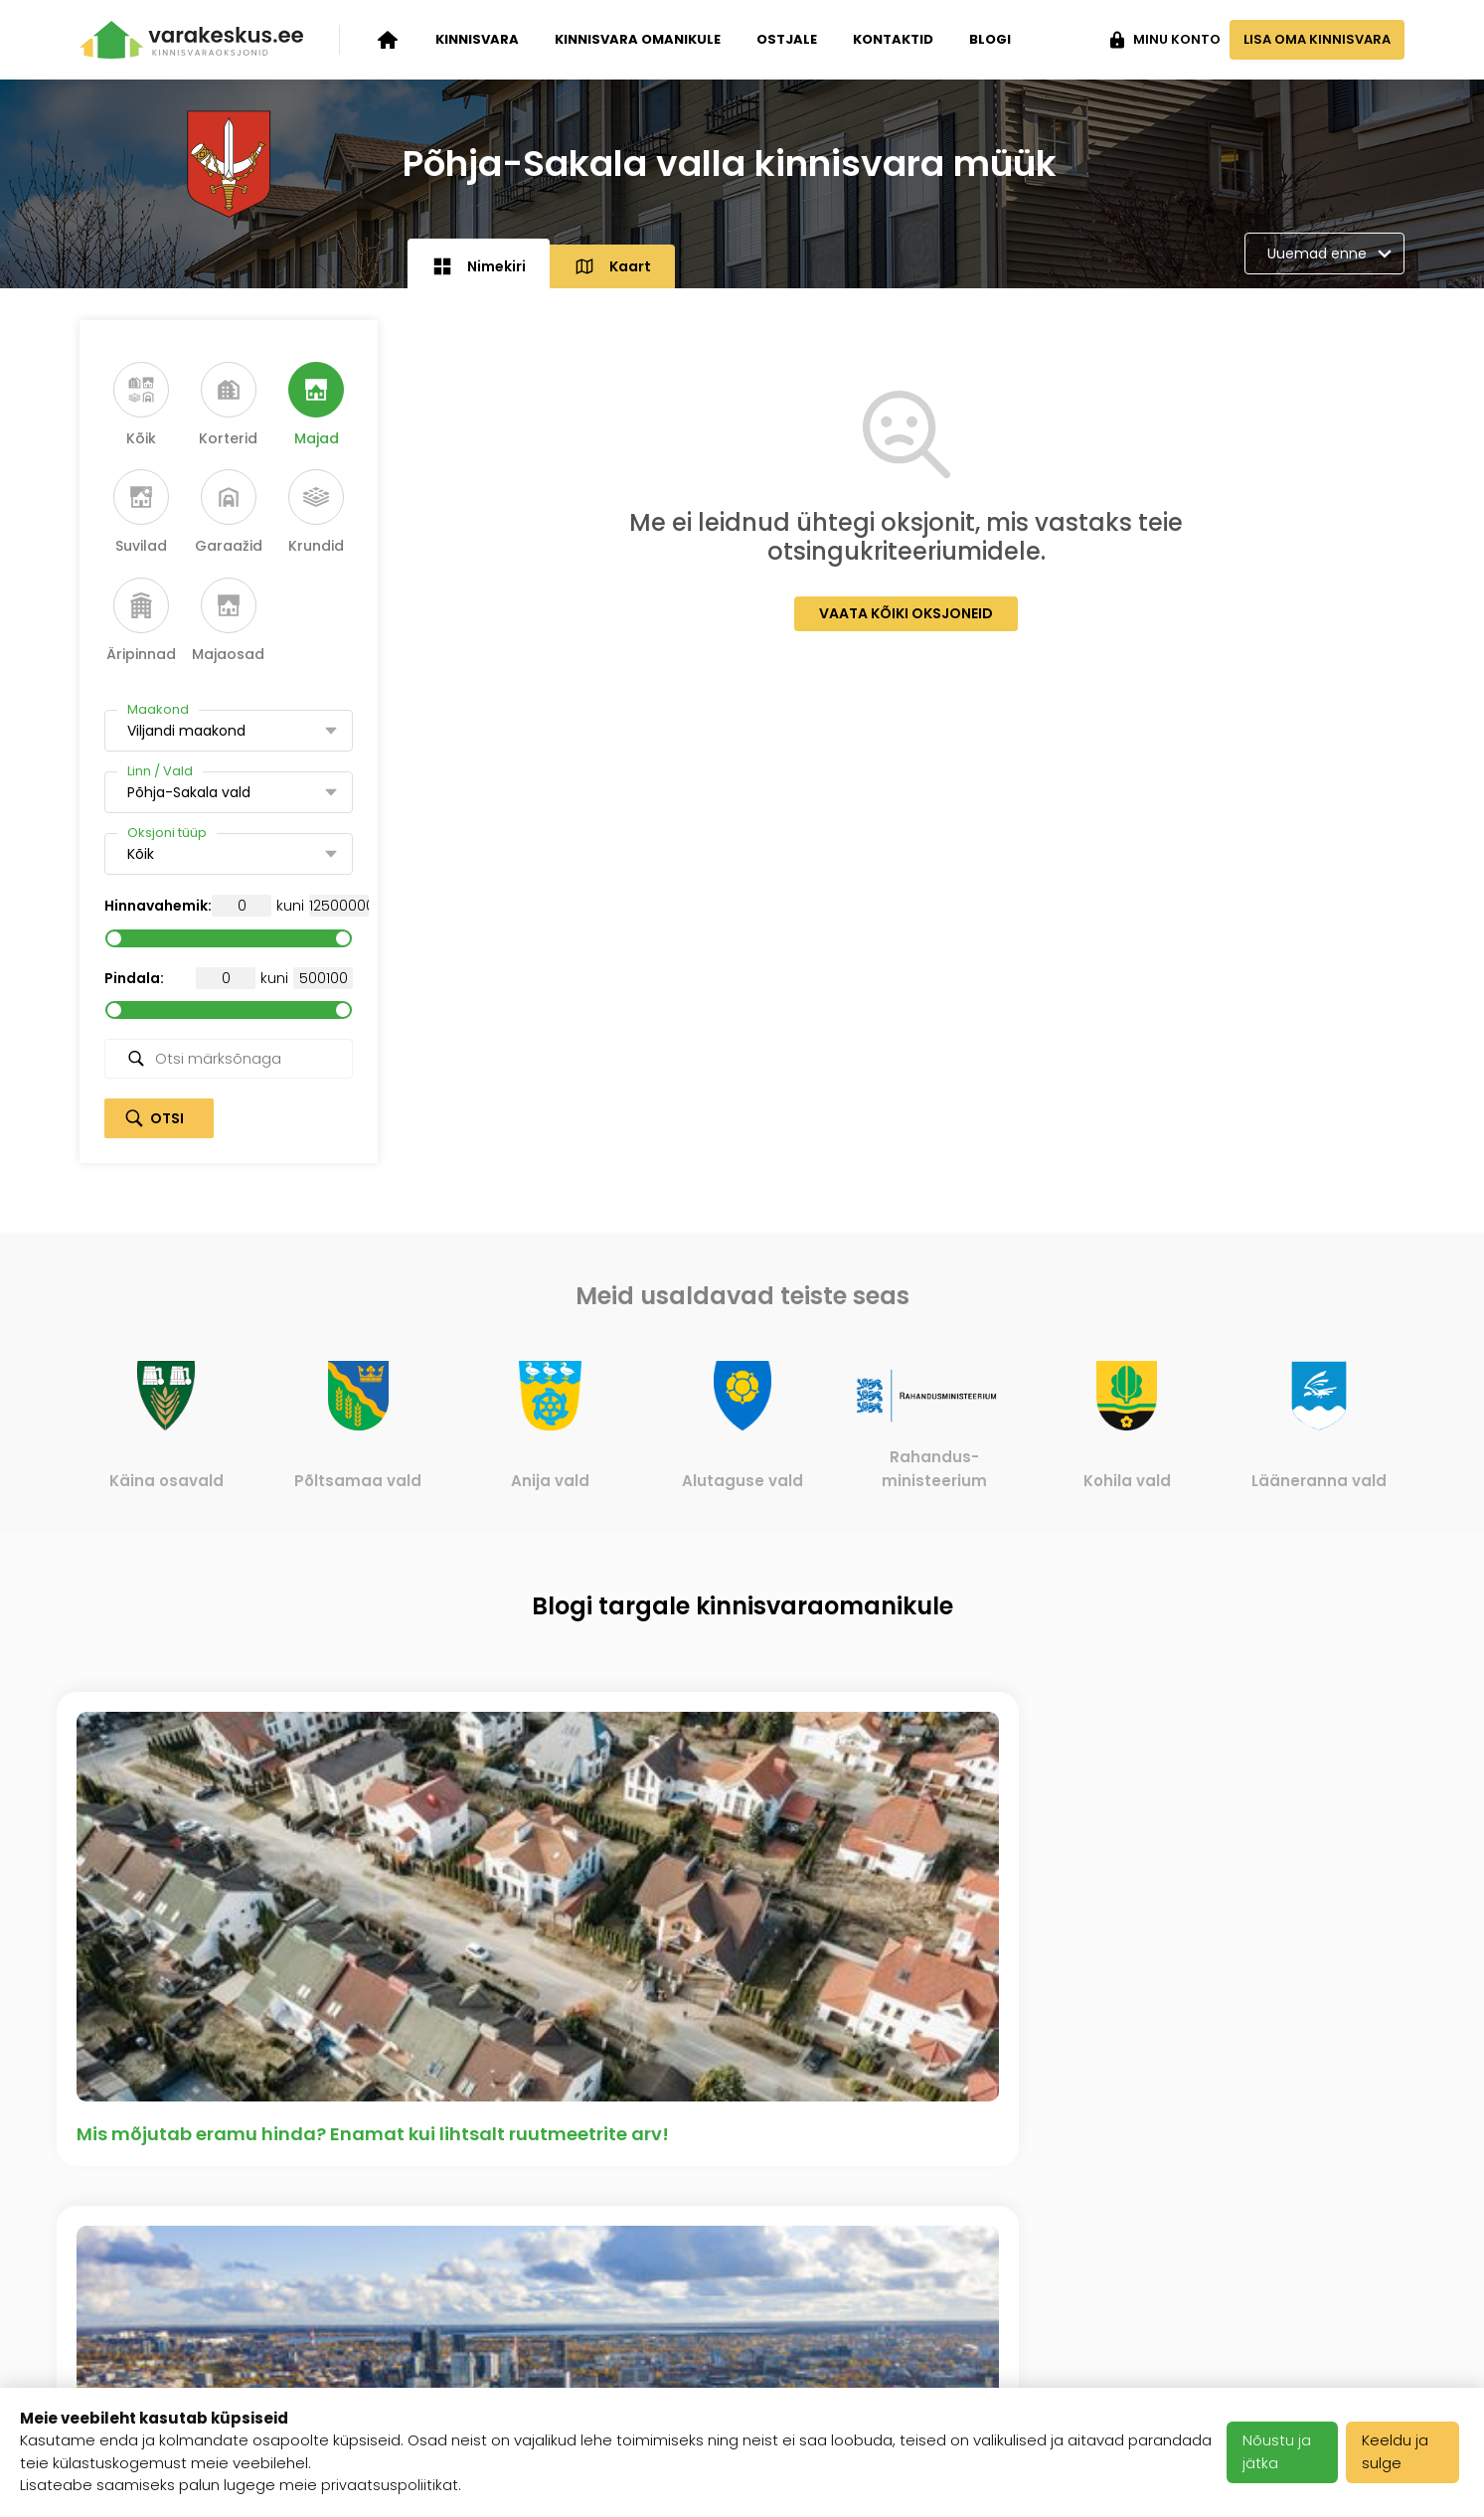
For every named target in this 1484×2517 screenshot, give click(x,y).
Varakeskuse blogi (383, 2276)
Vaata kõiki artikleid (742, 1999)
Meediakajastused (382, 2374)
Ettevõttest (354, 2228)
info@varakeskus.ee (1320, 2276)
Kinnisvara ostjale (152, 2325)
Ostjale (786, 39)
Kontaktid (893, 39)
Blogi (990, 39)
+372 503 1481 (1348, 2228)
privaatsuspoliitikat (389, 2485)
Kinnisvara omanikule (638, 39)
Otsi (167, 1118)
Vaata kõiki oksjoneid (906, 613)
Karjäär (564, 2228)
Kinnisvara (477, 39)
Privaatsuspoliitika (609, 2349)
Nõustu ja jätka (1280, 2452)
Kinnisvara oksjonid (158, 2228)
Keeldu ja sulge (1400, 2452)
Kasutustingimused (614, 2300)
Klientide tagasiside (387, 2325)
